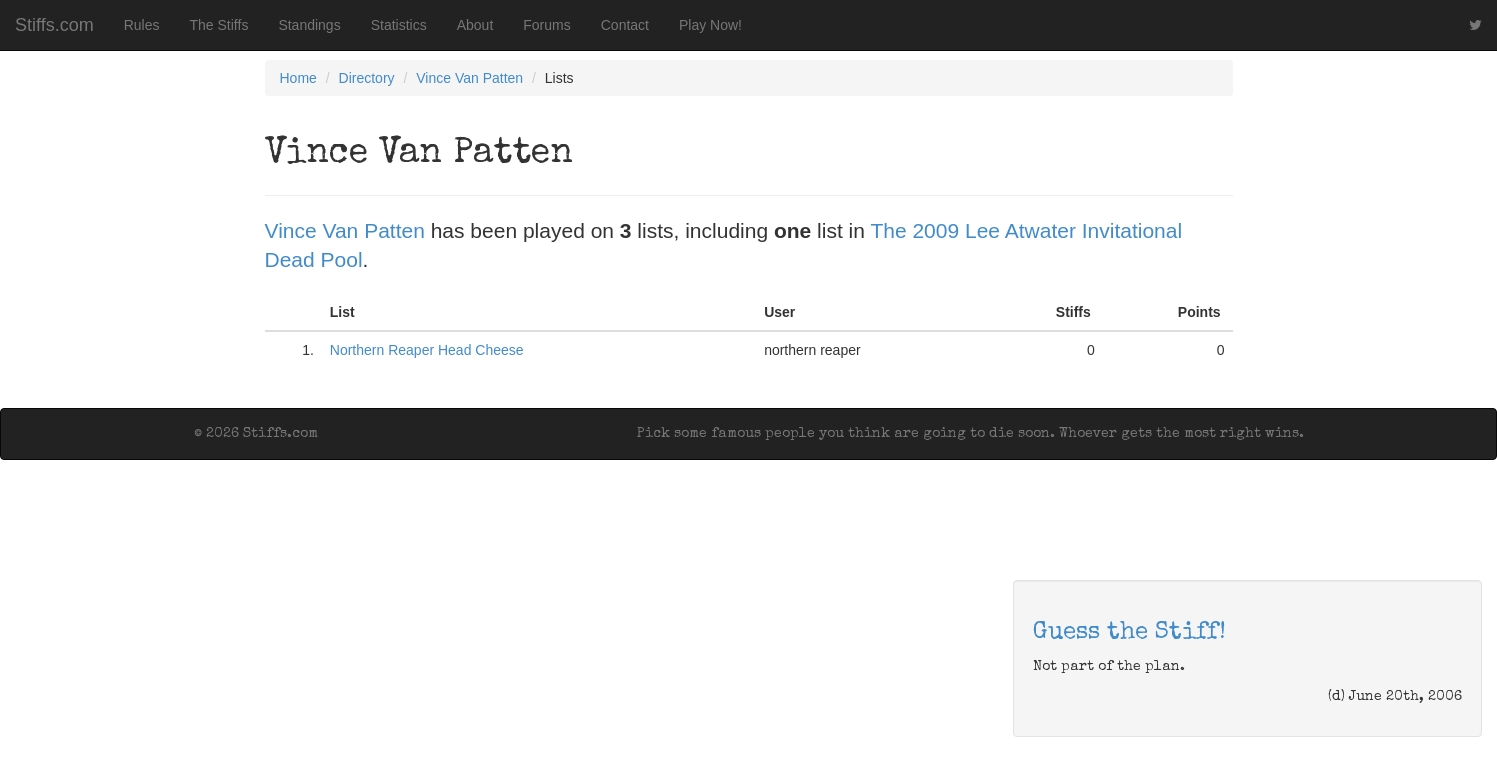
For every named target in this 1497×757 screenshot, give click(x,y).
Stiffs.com (54, 25)
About (475, 25)
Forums (546, 25)
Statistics (399, 25)
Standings (309, 25)
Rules (142, 25)
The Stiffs (219, 25)
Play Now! (710, 25)
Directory (367, 78)
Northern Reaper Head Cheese (427, 350)
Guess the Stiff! (1129, 633)
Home (298, 78)
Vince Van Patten (469, 78)
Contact (625, 25)
